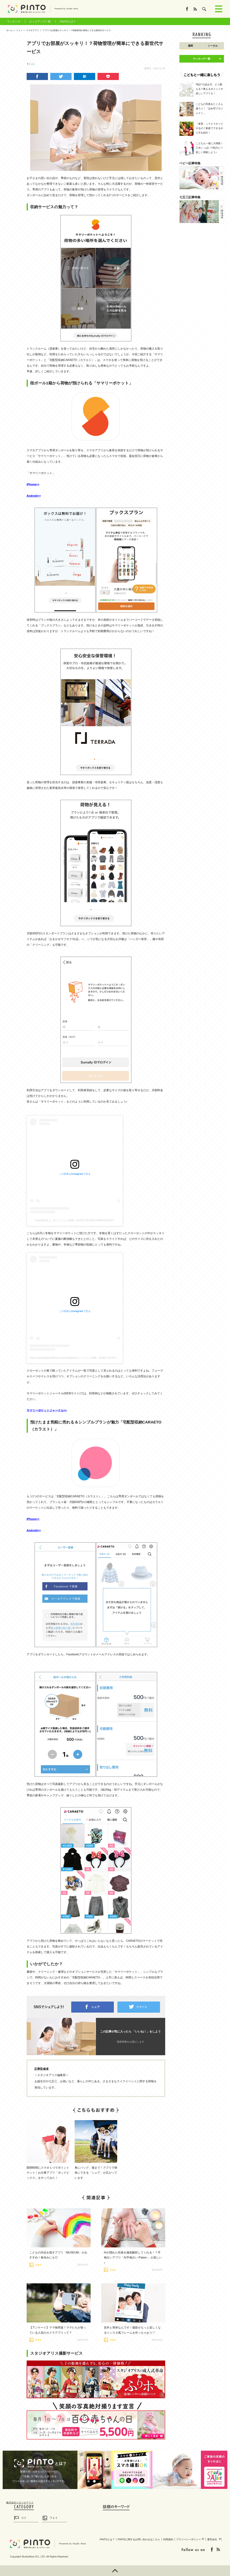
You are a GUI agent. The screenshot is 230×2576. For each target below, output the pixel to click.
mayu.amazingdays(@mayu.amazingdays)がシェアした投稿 (63, 1357)
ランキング (13, 21)
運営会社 (212, 2539)
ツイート (141, 2006)
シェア (95, 2006)
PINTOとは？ (68, 21)
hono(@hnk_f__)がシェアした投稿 (54, 1220)
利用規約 (168, 2539)
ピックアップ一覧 (40, 21)
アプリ (32, 64)
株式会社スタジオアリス (20, 2502)
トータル (213, 45)
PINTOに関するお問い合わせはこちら (139, 2539)
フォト (53, 2517)
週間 (190, 45)
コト (24, 2517)
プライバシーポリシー (188, 2539)
